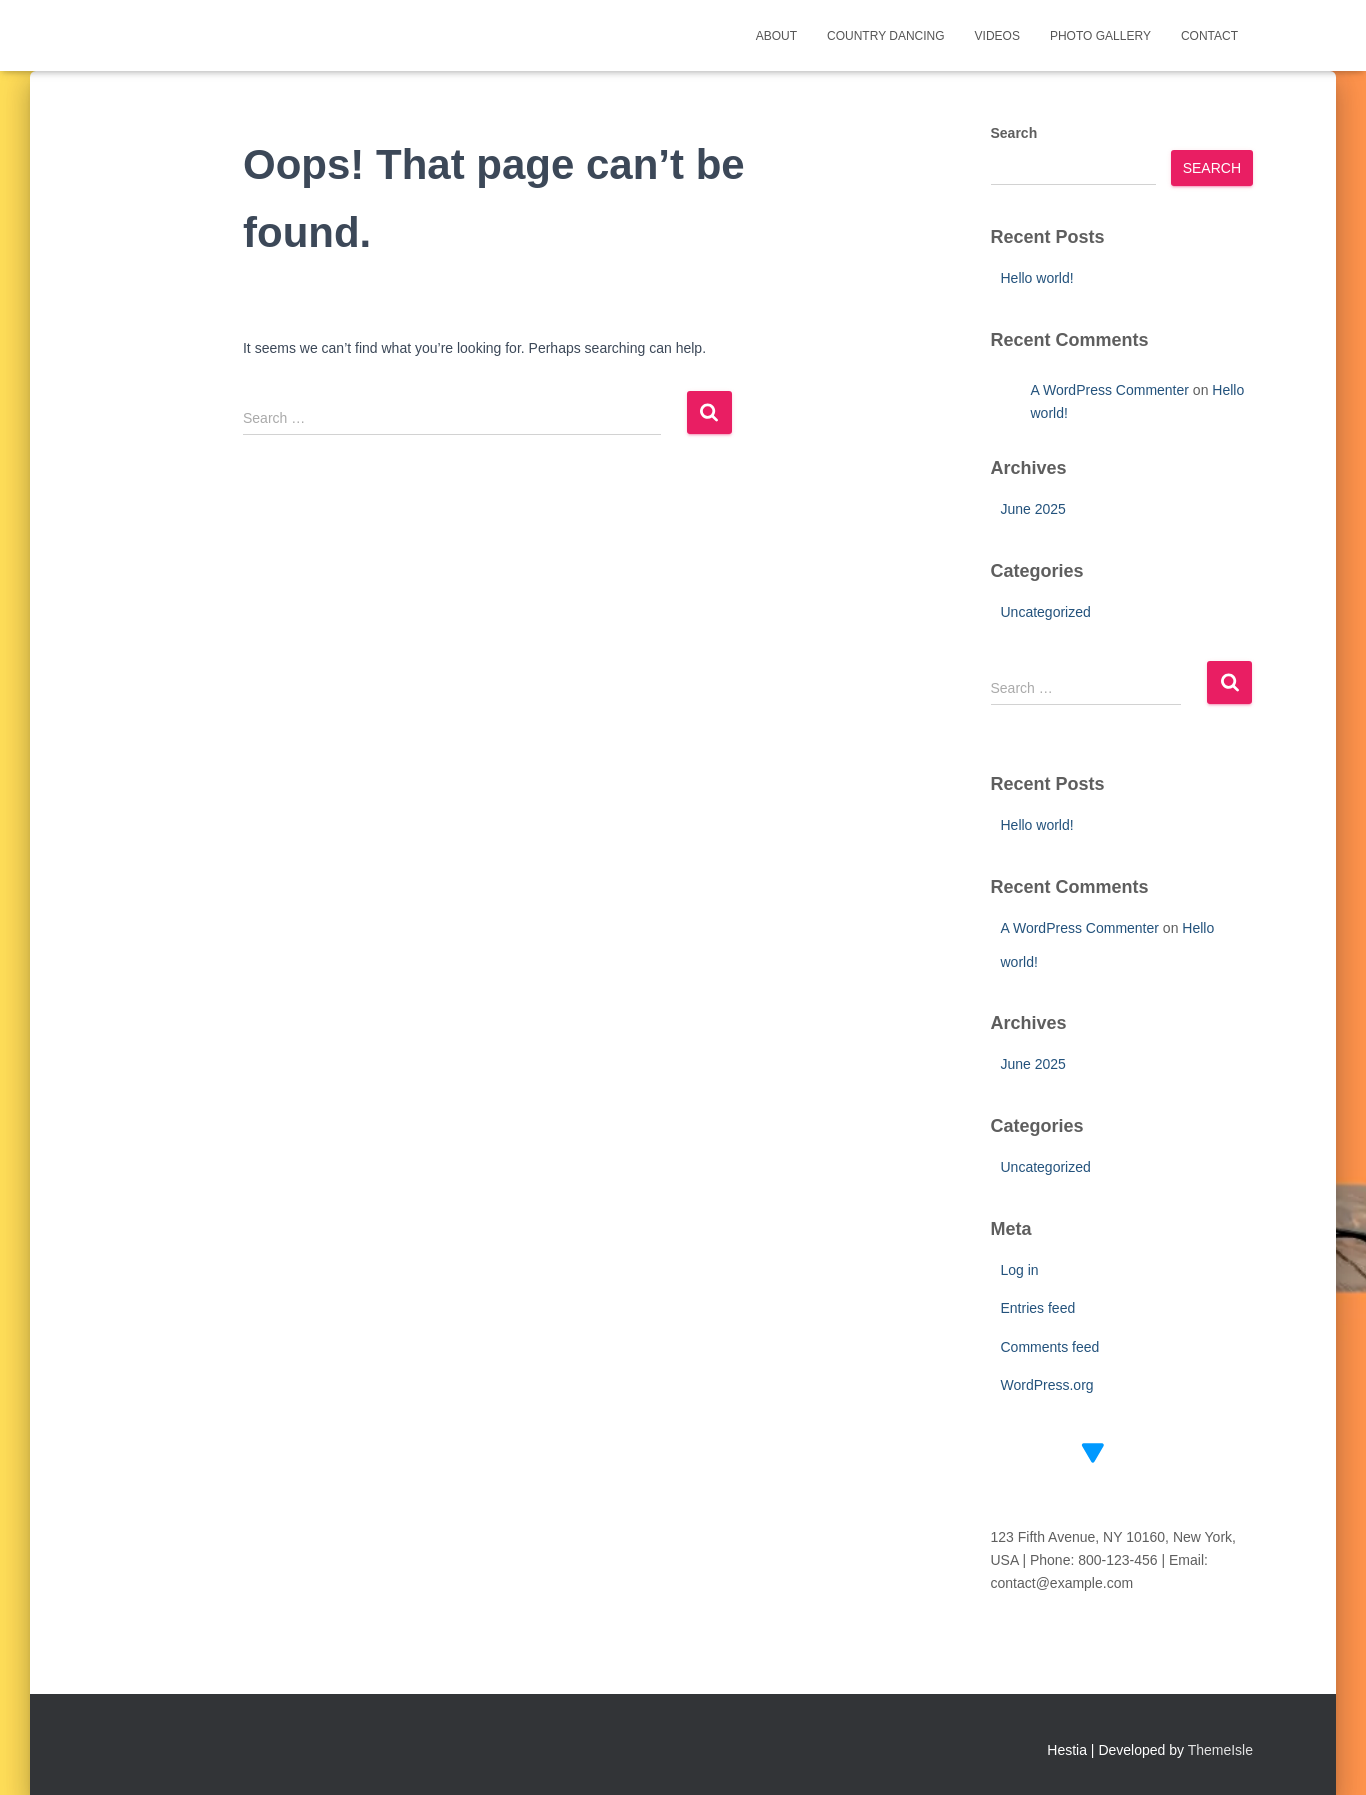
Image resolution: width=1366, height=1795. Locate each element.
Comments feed (1050, 1347)
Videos (997, 36)
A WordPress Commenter (1110, 390)
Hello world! (1037, 278)
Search (1014, 133)
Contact (1209, 36)
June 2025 (1033, 509)
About (776, 36)
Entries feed (1038, 1308)
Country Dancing (886, 36)
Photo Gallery (1100, 36)
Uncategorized (1046, 612)
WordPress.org (1047, 1385)
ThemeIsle (1220, 1750)
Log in (1020, 1270)
